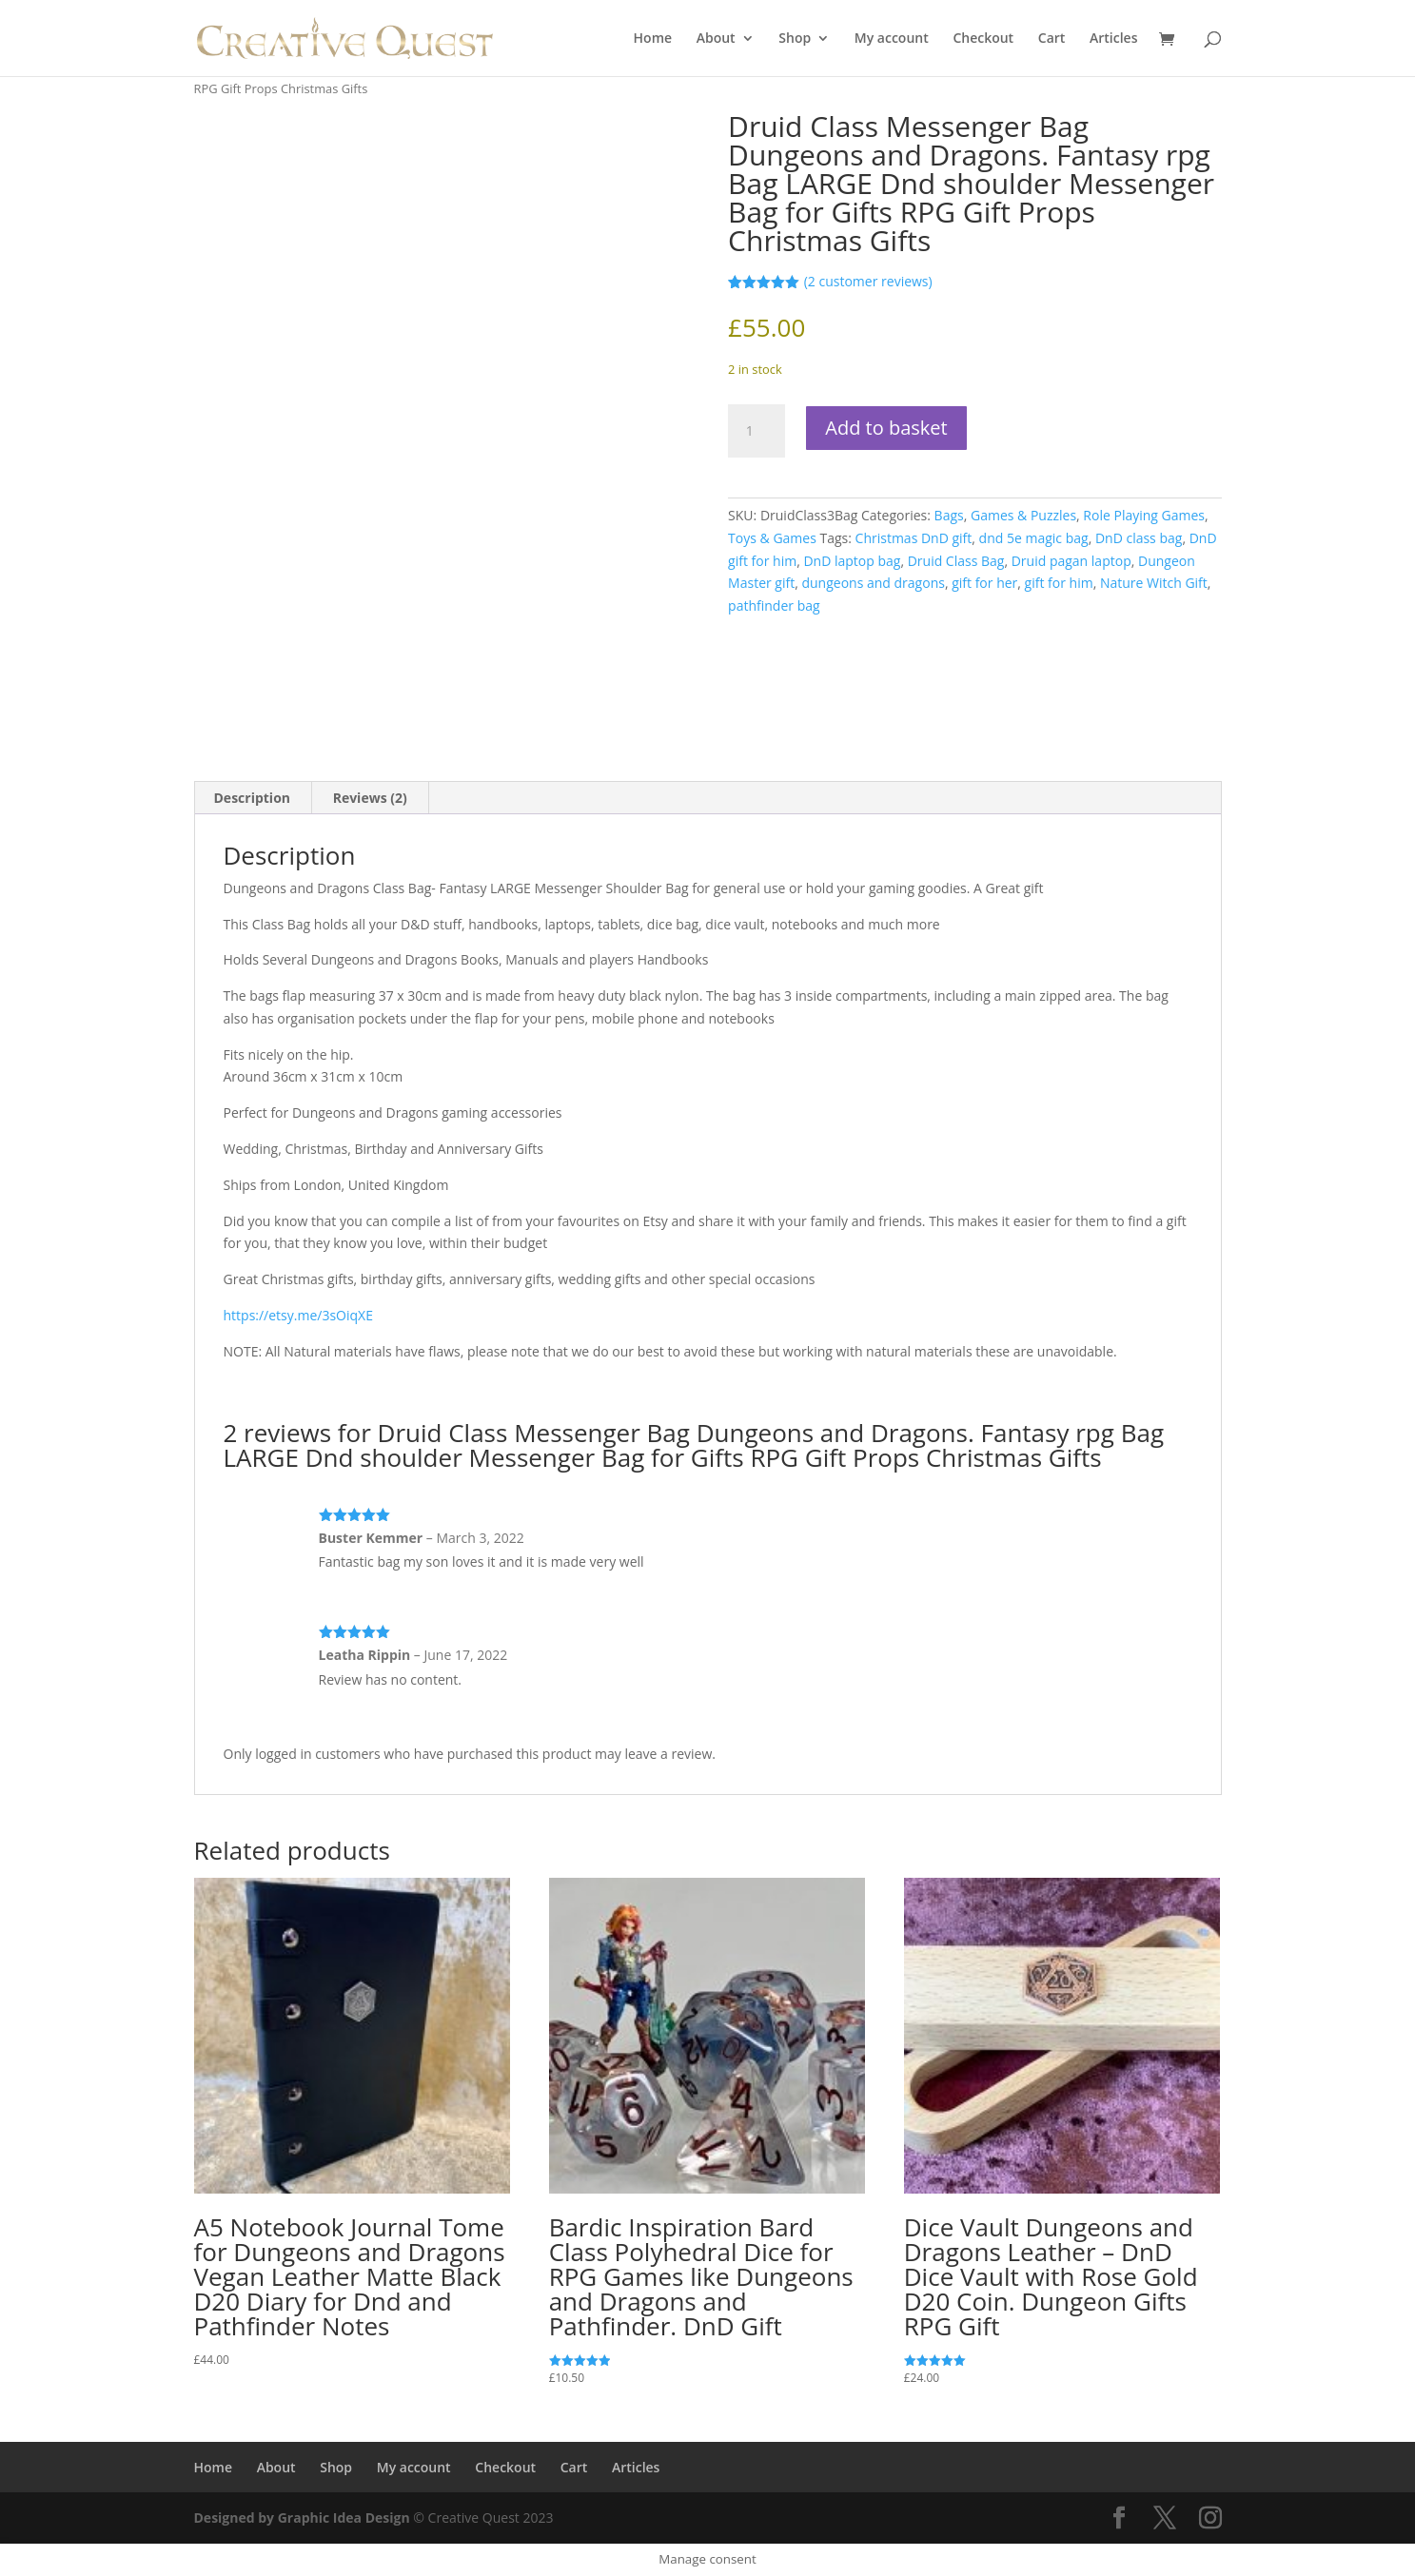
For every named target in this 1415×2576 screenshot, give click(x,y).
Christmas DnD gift (914, 538)
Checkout (983, 39)
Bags (949, 515)
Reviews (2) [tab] (370, 798)
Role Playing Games (1144, 515)
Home (653, 39)
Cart (1052, 39)
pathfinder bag (773, 605)
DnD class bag (1139, 538)
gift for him (1059, 583)
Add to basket (886, 427)
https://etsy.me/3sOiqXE (298, 1315)
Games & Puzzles (1023, 515)
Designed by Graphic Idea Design (302, 2517)
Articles (1113, 39)
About (716, 39)
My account (892, 39)
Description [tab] (252, 798)
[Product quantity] (756, 431)
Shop (794, 39)
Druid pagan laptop (1071, 561)
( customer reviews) (868, 281)
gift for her (984, 583)
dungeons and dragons (872, 583)
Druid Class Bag (956, 561)
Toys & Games (772, 538)
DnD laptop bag (851, 561)
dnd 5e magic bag (1034, 538)
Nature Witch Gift (1154, 583)
